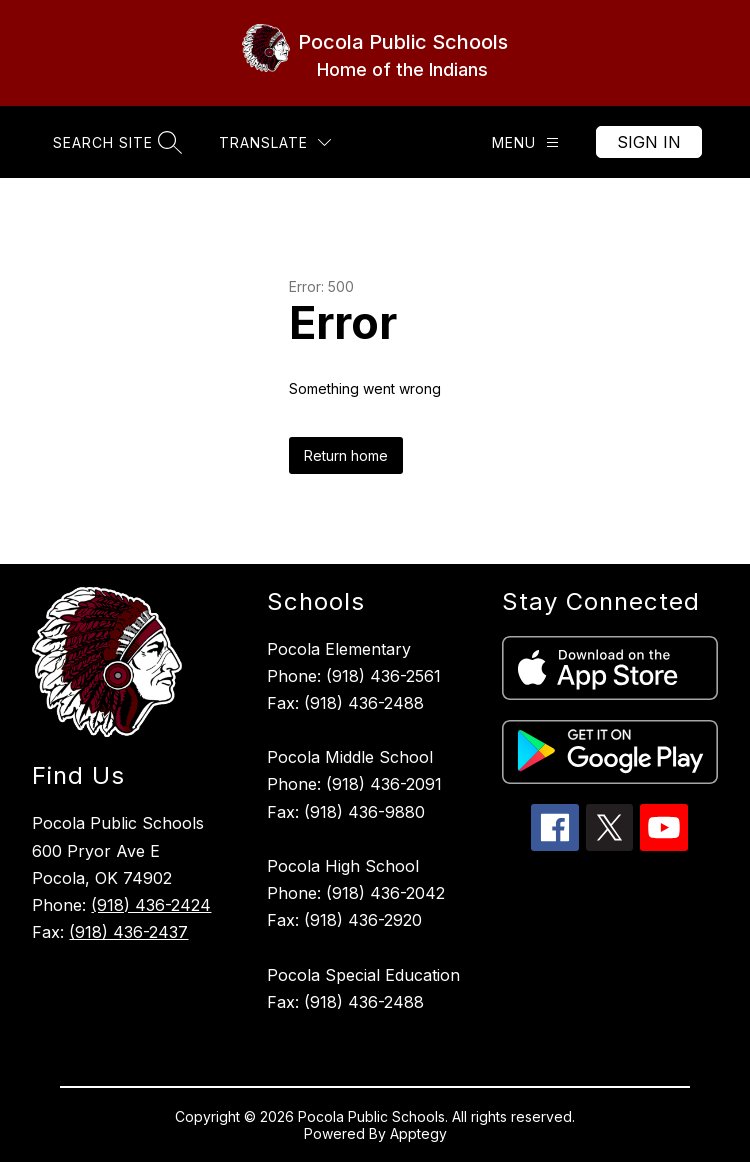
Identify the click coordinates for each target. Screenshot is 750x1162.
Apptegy (418, 1133)
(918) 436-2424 (151, 905)
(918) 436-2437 (128, 932)
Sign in (649, 142)
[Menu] (525, 142)
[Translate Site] (275, 142)
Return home (346, 455)
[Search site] (115, 142)
